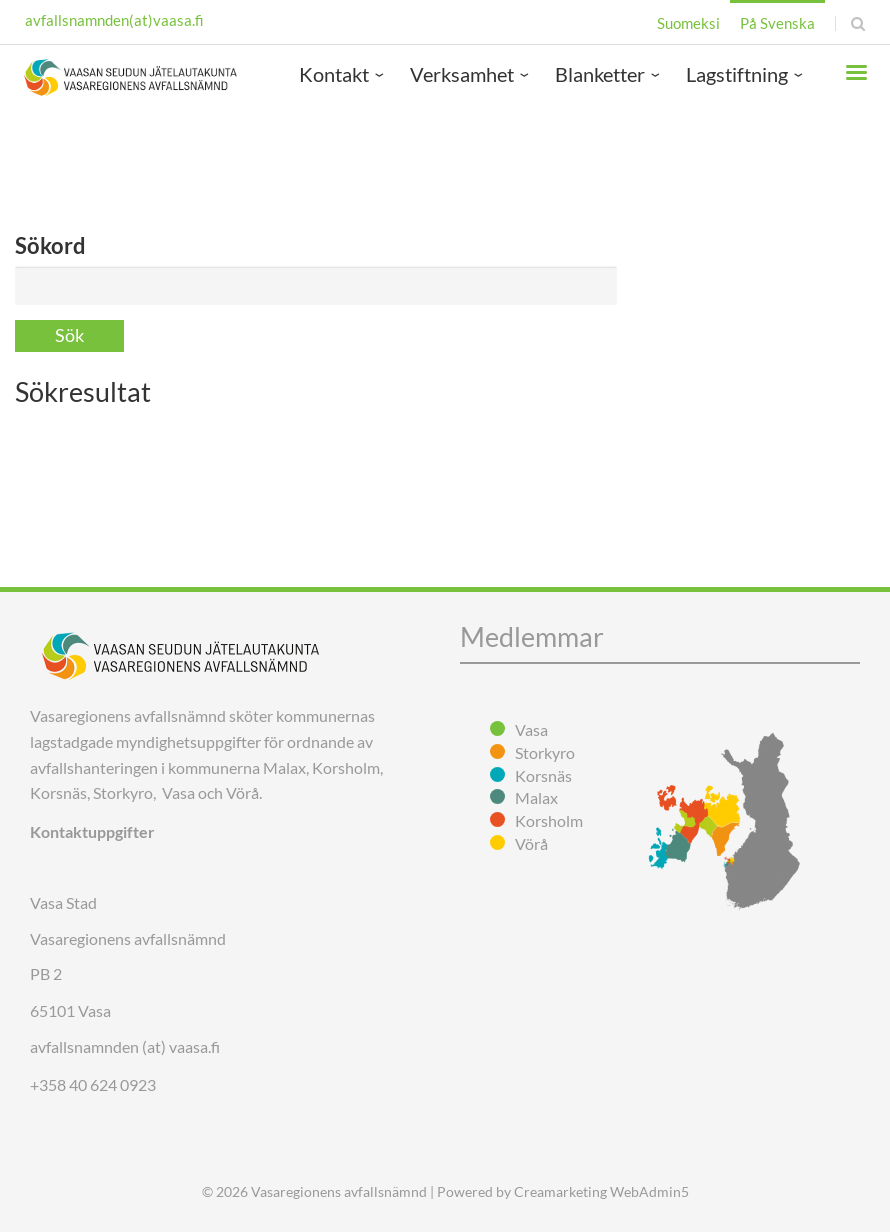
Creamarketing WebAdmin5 (601, 1191)
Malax (536, 797)
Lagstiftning (737, 74)
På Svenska (777, 23)
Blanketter (600, 74)
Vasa (531, 729)
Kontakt (334, 74)
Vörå (531, 843)
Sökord (50, 245)
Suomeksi (688, 23)
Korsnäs (543, 775)
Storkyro (545, 752)
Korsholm (549, 820)
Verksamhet (462, 74)
